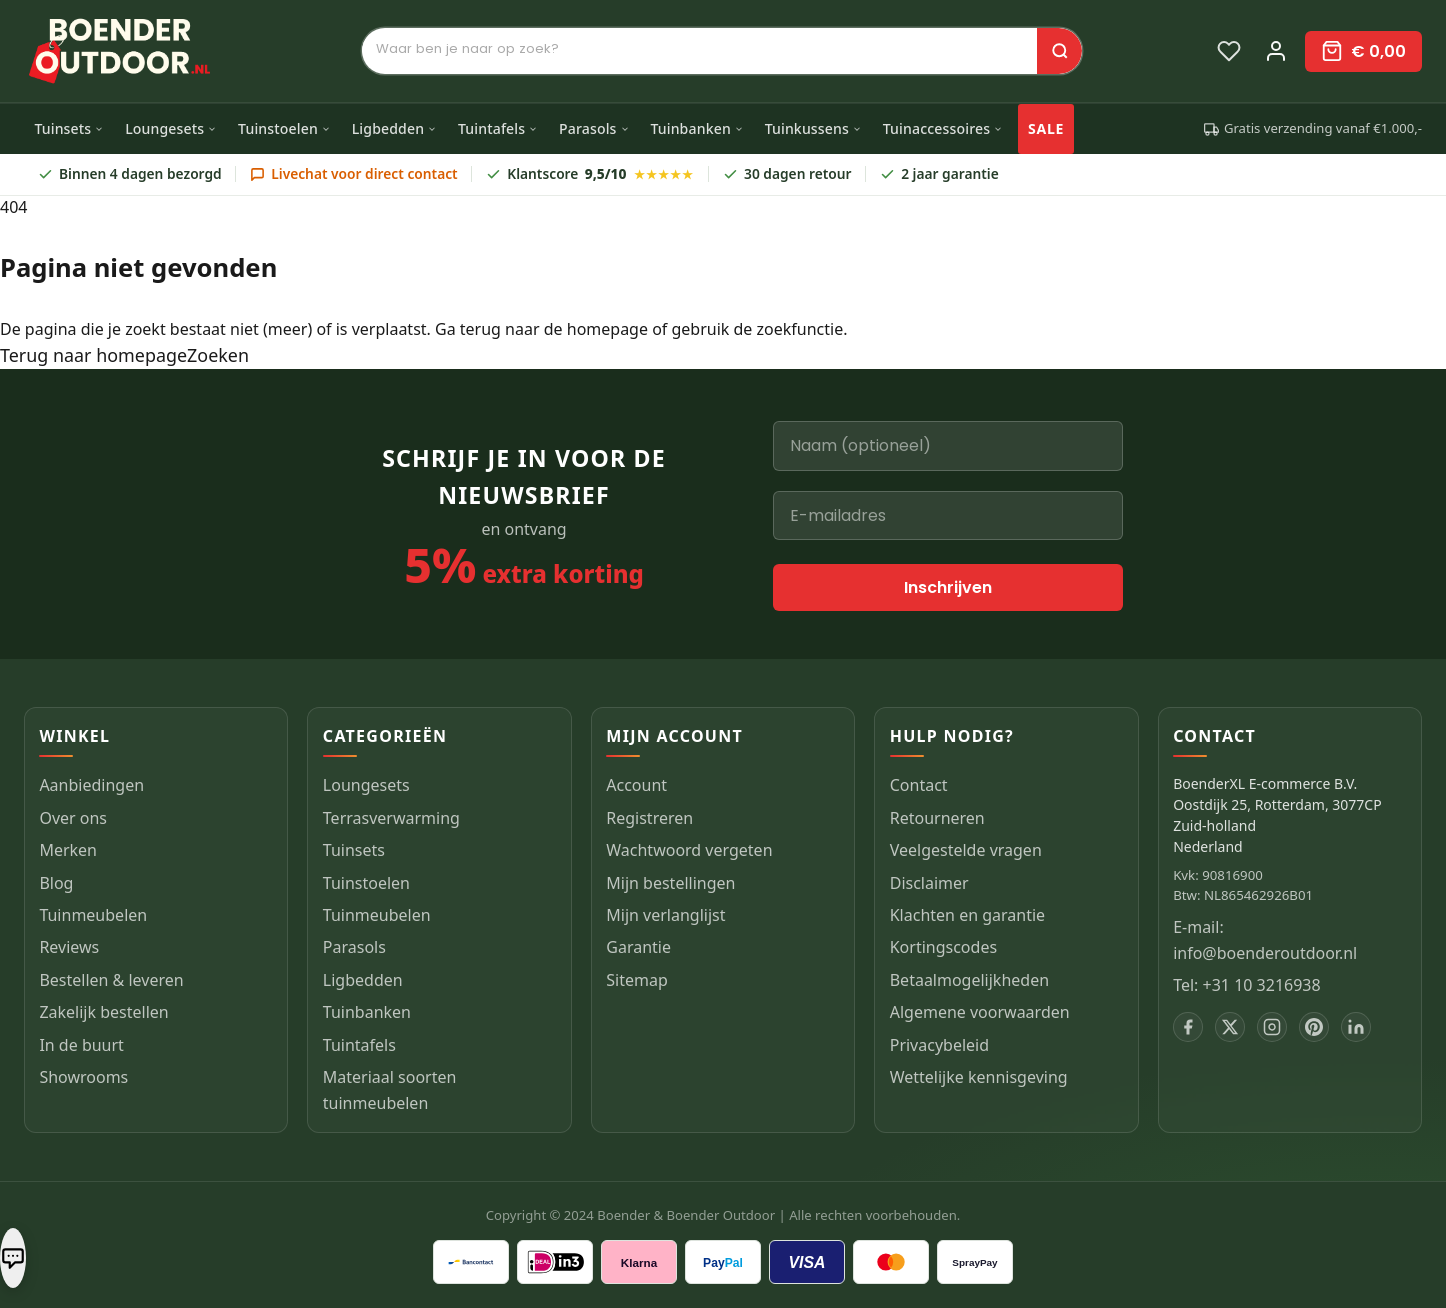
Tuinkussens (813, 128)
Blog (56, 883)
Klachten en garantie (967, 915)
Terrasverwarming (391, 818)
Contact (919, 785)
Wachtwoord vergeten (689, 850)
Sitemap (637, 980)
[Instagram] (1272, 1027)
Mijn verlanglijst (665, 915)
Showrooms (83, 1077)
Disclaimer (929, 883)
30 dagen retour (787, 173)
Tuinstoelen (284, 128)
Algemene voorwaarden (980, 1012)
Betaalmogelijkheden (969, 980)
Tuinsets (69, 128)
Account (636, 785)
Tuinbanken (696, 128)
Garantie (638, 947)
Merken (68, 850)
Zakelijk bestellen (103, 1012)
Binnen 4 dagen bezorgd (130, 173)
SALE (1046, 128)
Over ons (73, 818)
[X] (1230, 1027)
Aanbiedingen (91, 785)
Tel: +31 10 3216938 (1247, 985)
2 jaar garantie (939, 173)
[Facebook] (1188, 1027)
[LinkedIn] (1356, 1027)
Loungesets (171, 128)
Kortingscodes (943, 947)
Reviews (69, 947)
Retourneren (937, 818)
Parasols (594, 128)
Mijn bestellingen (670, 883)
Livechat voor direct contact (354, 173)
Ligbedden (395, 128)
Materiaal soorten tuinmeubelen (390, 1090)
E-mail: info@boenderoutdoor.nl (1265, 940)
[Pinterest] (1314, 1027)
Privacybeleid (939, 1045)
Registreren (649, 818)
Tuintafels (498, 128)
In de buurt (81, 1045)
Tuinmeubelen (93, 915)
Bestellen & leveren (111, 980)
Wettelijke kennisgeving (979, 1077)
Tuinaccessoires (943, 128)
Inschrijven (948, 587)
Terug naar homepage (93, 355)
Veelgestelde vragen (966, 850)
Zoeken (218, 355)
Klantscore (590, 174)
